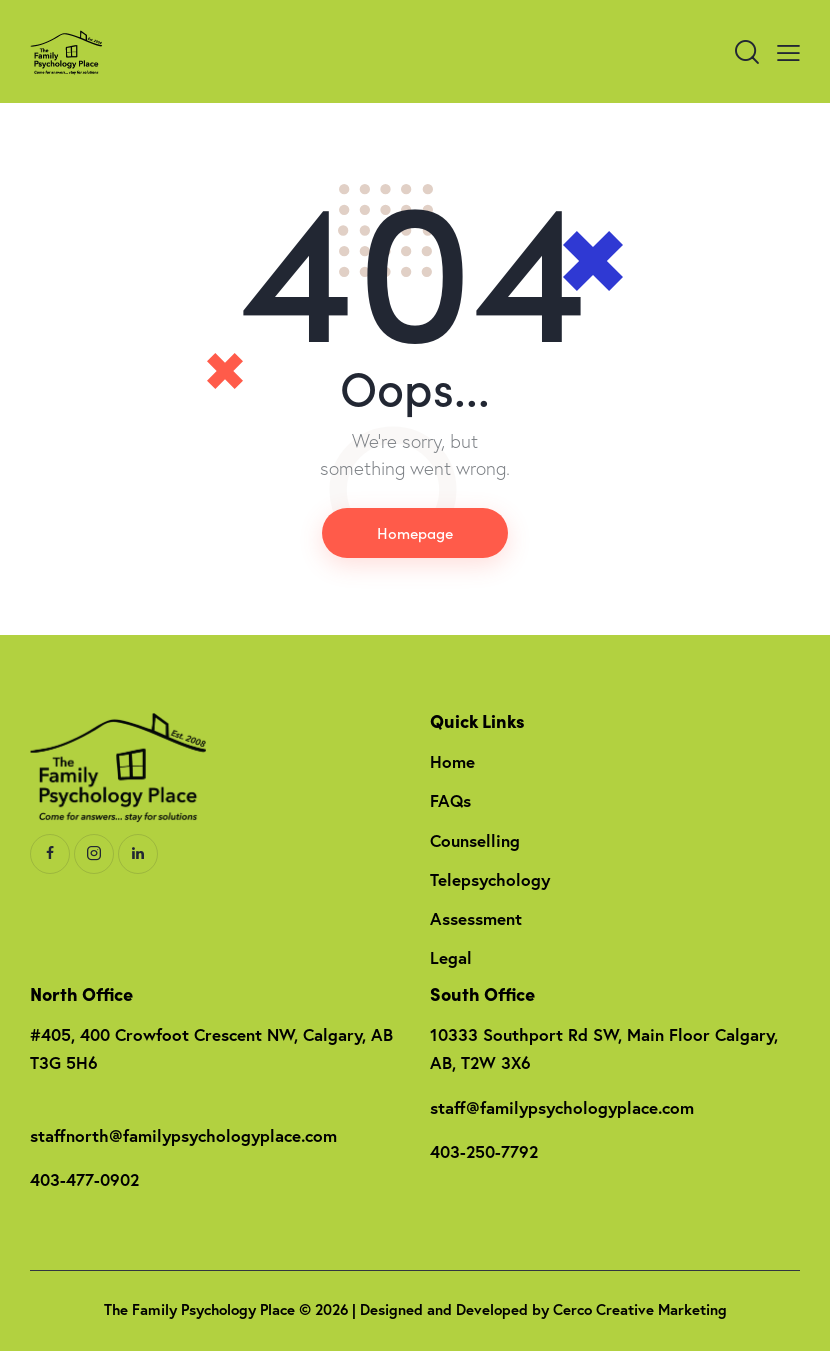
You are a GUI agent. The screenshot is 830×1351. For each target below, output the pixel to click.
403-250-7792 (484, 1151)
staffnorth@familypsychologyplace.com (183, 1135)
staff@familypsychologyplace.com (562, 1107)
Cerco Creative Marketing (640, 1309)
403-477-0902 (84, 1179)
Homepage (415, 532)
